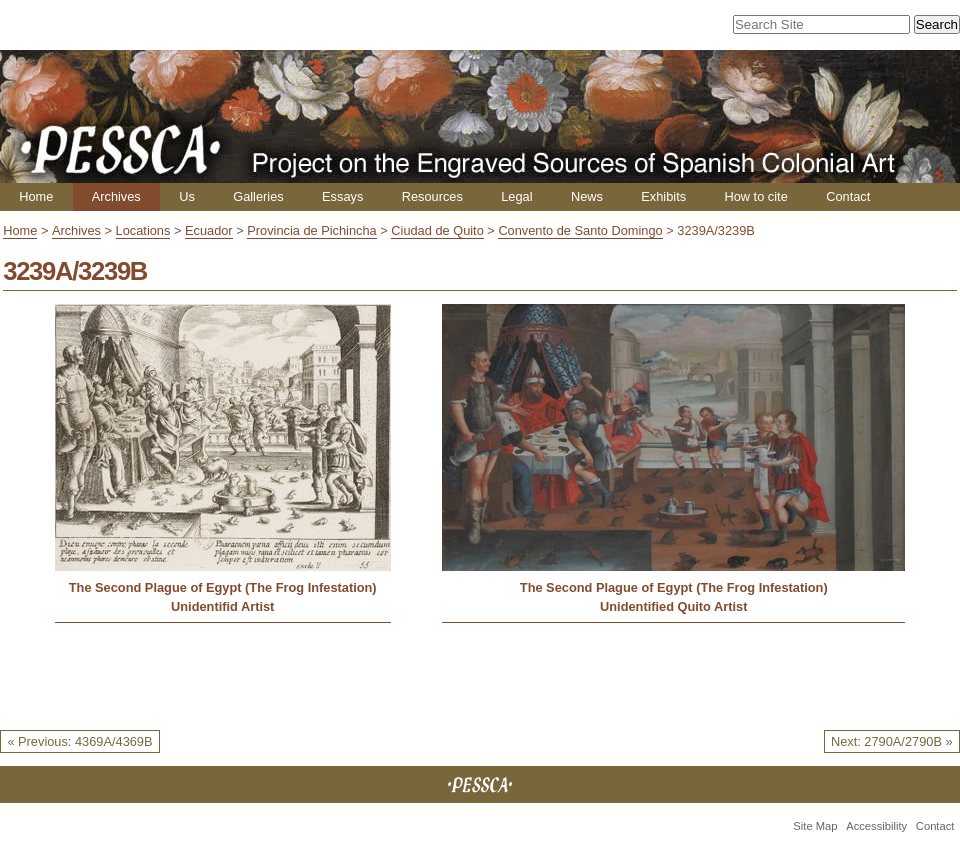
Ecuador (209, 230)
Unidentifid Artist (222, 606)
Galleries (258, 196)
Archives (116, 196)
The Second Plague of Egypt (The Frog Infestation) (223, 587)
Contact (848, 196)
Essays (342, 196)
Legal (516, 196)
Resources (432, 196)
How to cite (755, 196)
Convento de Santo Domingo (580, 230)
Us (187, 196)
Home (36, 196)
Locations (143, 230)
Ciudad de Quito (437, 230)
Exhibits (663, 196)
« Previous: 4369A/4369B (79, 741)
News (587, 196)
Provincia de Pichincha (311, 230)
